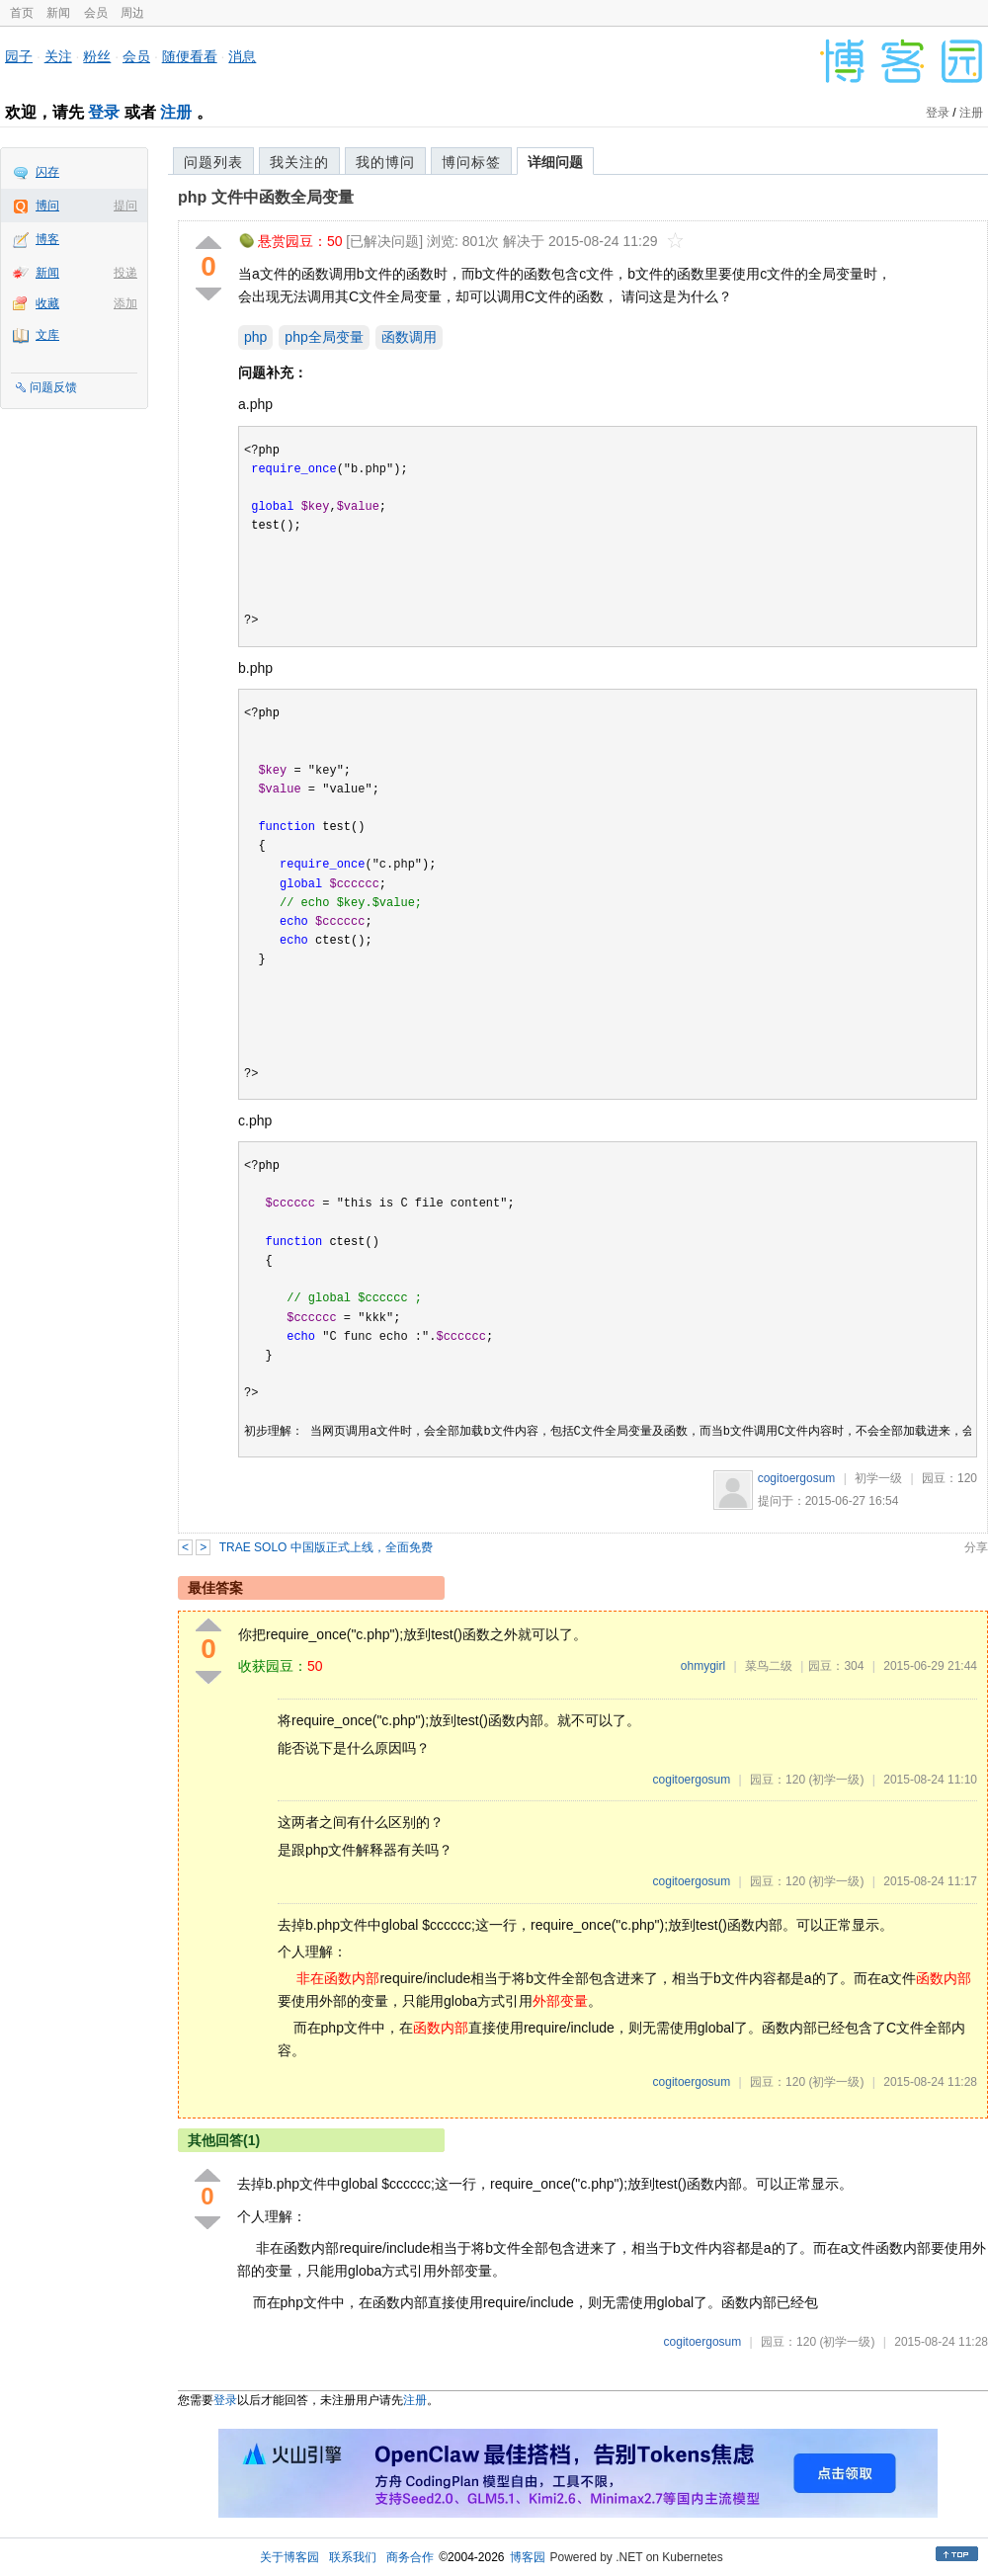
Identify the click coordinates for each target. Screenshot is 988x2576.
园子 (19, 56)
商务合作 (410, 2557)
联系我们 (352, 2557)
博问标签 (471, 162)
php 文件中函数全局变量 (266, 197)
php (255, 337)
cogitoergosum (797, 1478)
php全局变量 (324, 337)
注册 (176, 112)
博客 (47, 239)
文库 (47, 335)
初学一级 (878, 1478)
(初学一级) (836, 1780)
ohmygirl (703, 1666)
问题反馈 (53, 387)
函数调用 (409, 337)
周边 (132, 13)
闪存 (47, 172)
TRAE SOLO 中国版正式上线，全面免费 (326, 1547)
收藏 (47, 303)
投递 (125, 273)
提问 (125, 205)
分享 (976, 1547)
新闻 (58, 13)
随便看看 (189, 56)
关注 (58, 56)
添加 (125, 303)
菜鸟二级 (768, 1666)
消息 (242, 56)
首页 (22, 13)
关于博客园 (289, 2557)
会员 (96, 13)
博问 (47, 205)
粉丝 (97, 56)
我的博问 (385, 162)
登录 (104, 112)
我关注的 (299, 162)
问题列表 (213, 162)
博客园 (527, 2557)
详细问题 (555, 162)
